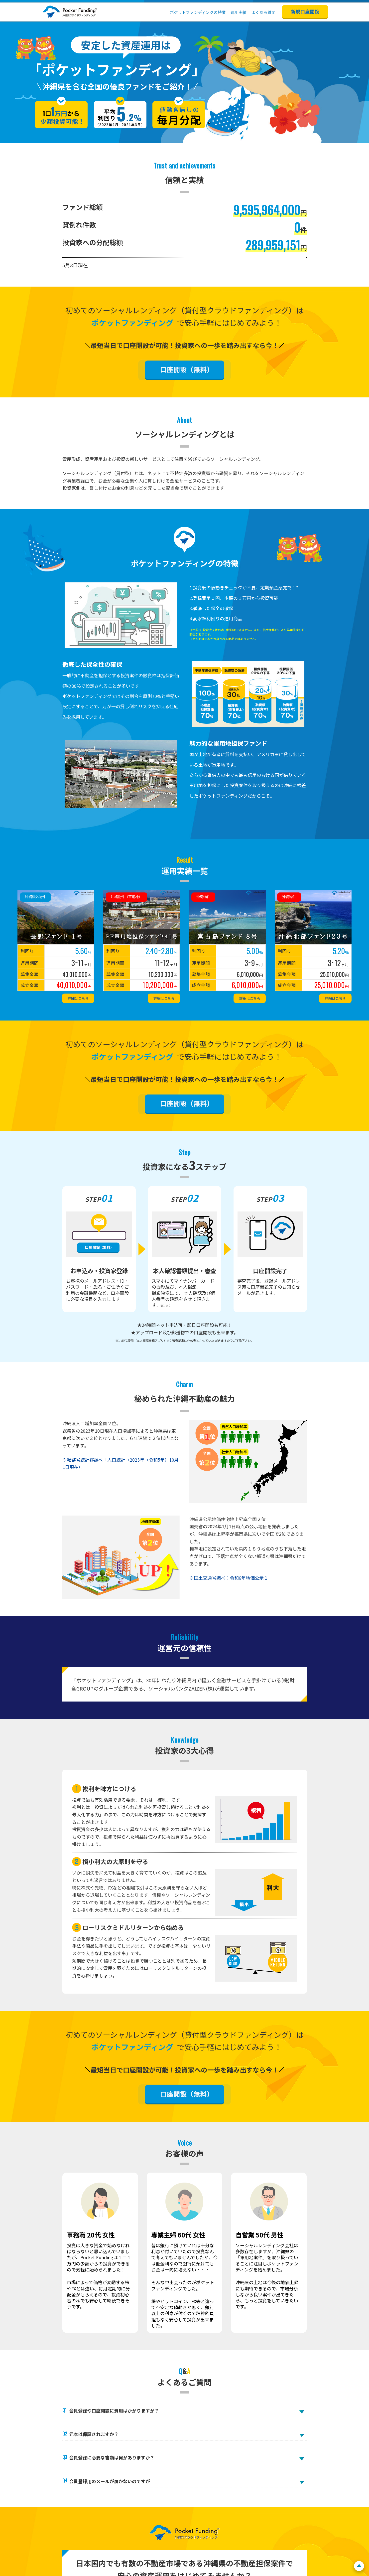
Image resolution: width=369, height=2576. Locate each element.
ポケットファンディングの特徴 (198, 12)
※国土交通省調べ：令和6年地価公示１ (228, 1577)
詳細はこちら (78, 998)
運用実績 (238, 12)
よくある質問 (263, 12)
